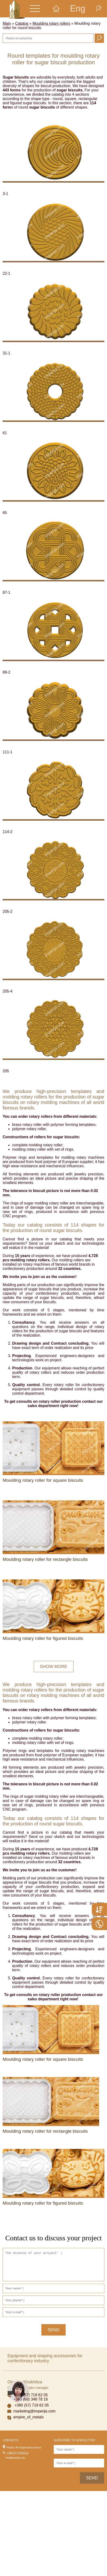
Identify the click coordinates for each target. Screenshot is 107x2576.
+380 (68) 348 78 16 (30, 2399)
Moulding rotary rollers (51, 23)
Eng (77, 8)
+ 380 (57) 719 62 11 (17, 2452)
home (50, 8)
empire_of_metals (28, 2417)
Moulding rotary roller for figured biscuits (43, 1638)
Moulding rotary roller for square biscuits (43, 1480)
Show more (53, 1666)
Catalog (21, 23)
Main (7, 23)
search (98, 8)
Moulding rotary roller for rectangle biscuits (45, 1559)
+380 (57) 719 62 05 (30, 2395)
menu (29, 8)
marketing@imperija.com (34, 2411)
